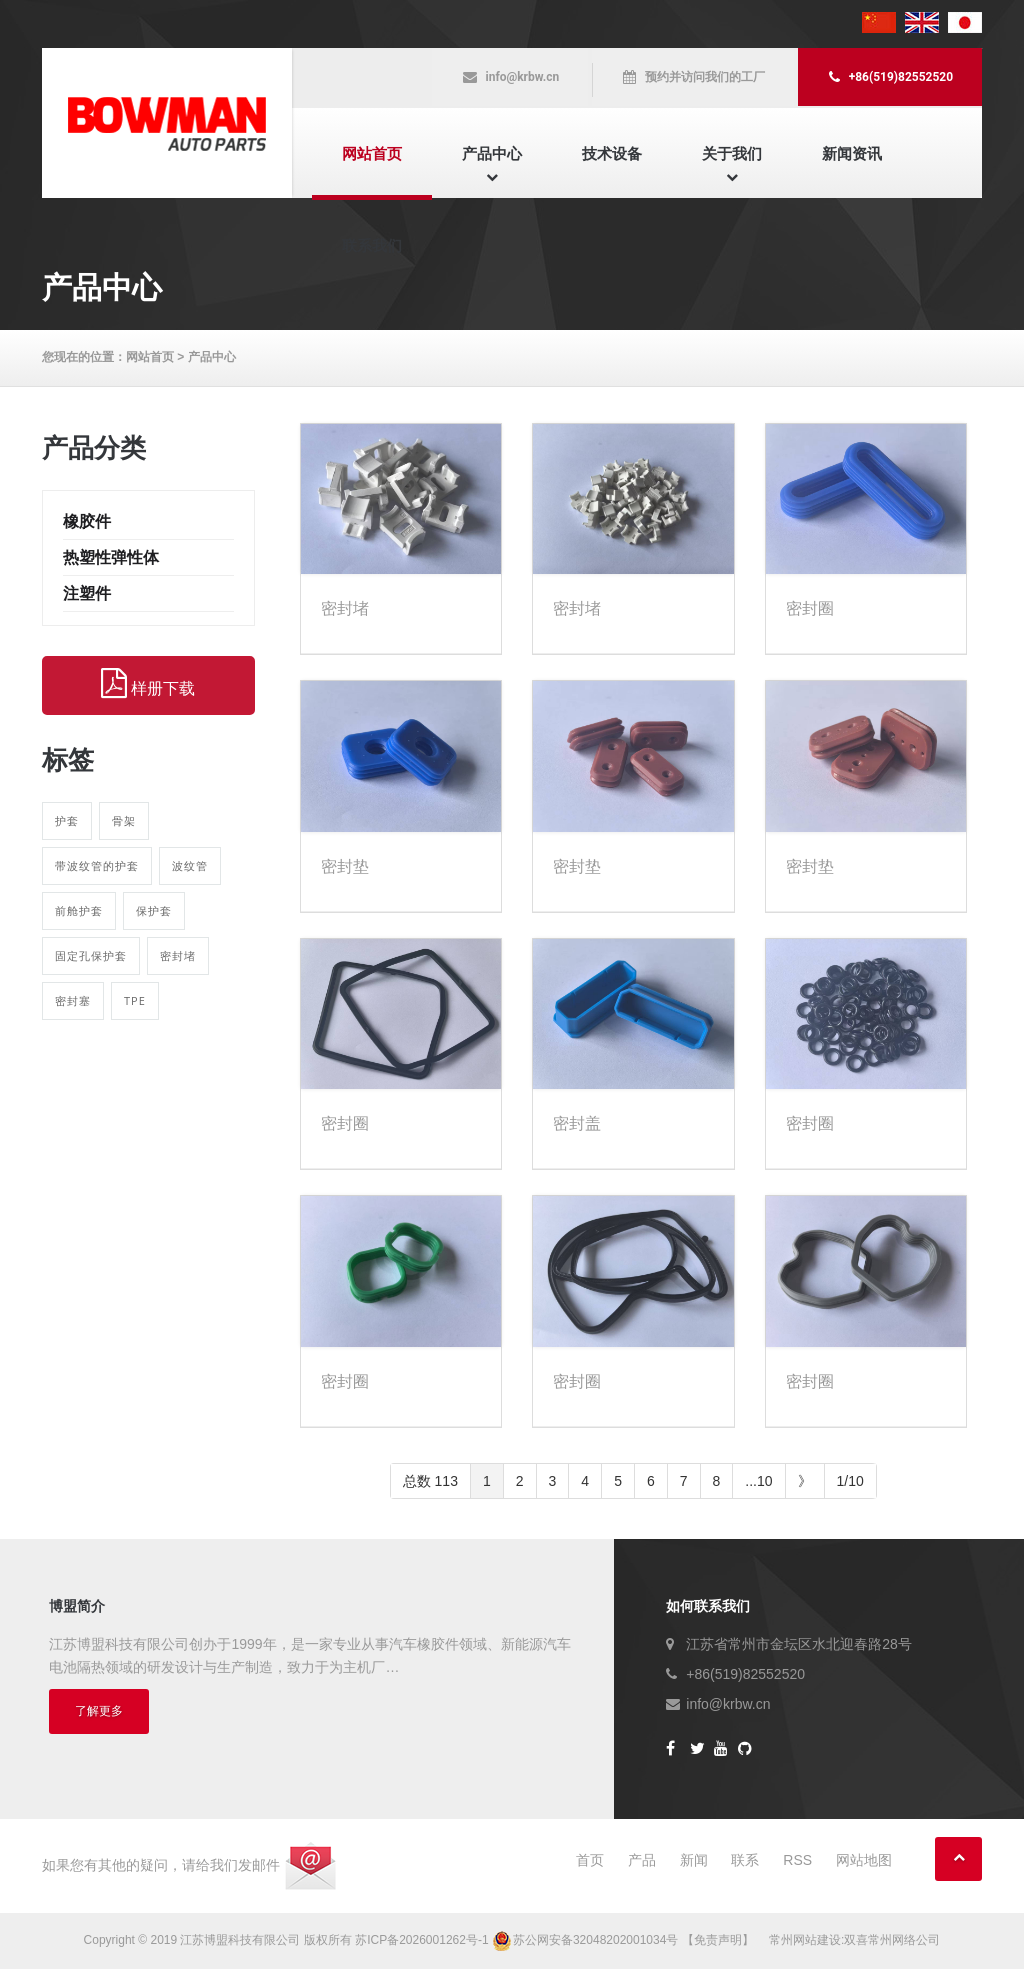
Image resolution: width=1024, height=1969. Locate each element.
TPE (135, 1000)
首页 (590, 1860)
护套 (67, 820)
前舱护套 (79, 910)
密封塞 (73, 1000)
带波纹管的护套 (97, 865)
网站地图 (864, 1860)
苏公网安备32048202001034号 (587, 1940)
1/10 (850, 1481)
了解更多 (99, 1711)
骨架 (124, 820)
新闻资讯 (852, 153)
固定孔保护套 (91, 955)
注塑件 (87, 593)
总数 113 (430, 1481)
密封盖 (577, 1123)
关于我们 (732, 153)
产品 (642, 1860)
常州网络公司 (904, 1940)
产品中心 (492, 153)
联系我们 (372, 245)
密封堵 (178, 955)
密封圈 (810, 608)
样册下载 (148, 684)
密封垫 (345, 866)
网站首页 (372, 153)
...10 (758, 1481)
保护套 (154, 910)
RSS (797, 1860)
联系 (745, 1860)
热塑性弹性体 (111, 557)
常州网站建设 (805, 1940)
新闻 (694, 1860)
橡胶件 (87, 521)
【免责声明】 (718, 1940)
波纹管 (190, 865)
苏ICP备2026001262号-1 (421, 1940)
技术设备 (612, 153)
